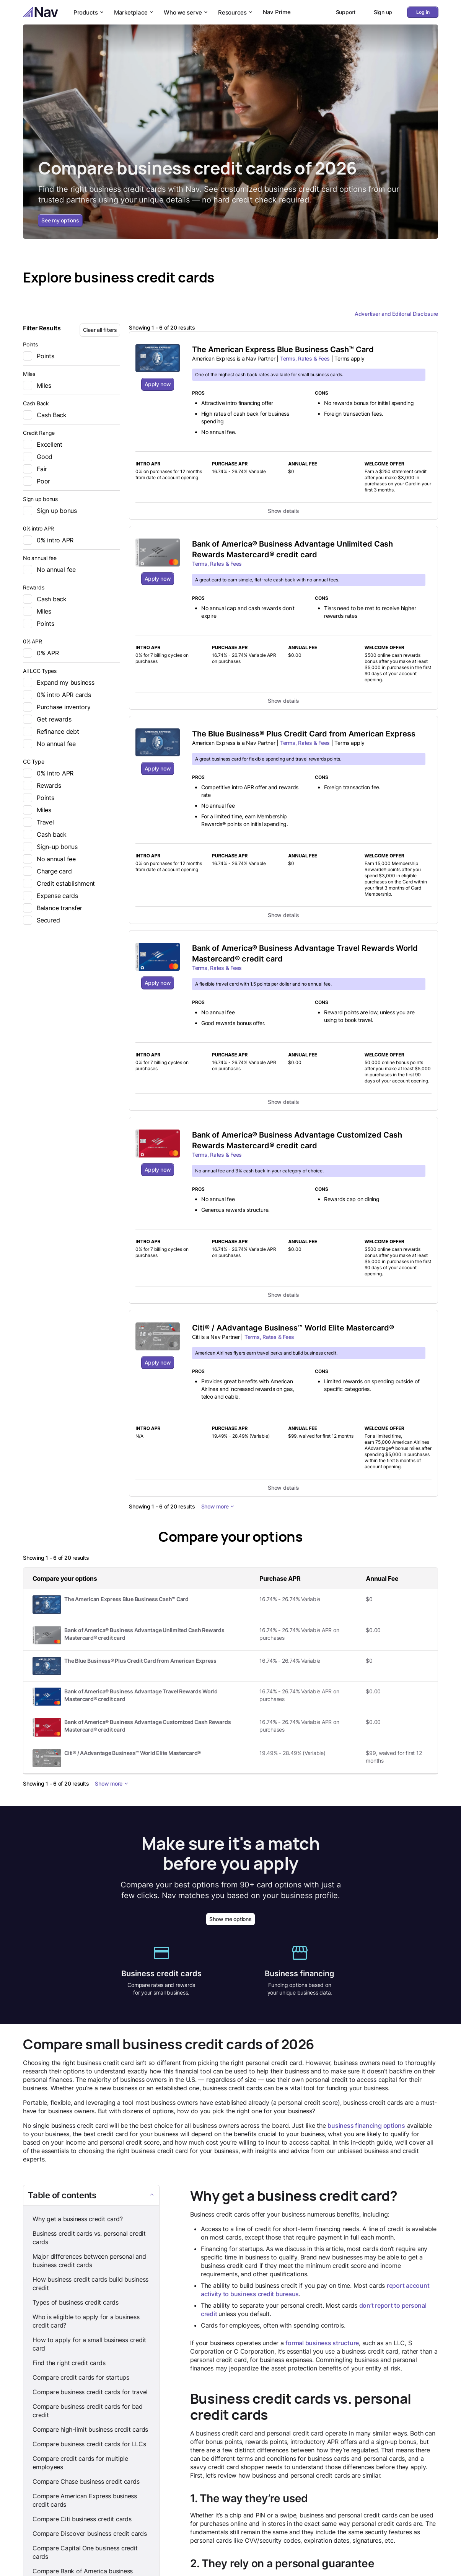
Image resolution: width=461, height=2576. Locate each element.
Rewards (42, 785)
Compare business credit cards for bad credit (88, 2411)
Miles (37, 385)
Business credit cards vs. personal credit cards (89, 2238)
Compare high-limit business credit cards (90, 2430)
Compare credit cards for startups (81, 2378)
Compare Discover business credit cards (90, 2534)
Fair (35, 468)
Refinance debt (51, 731)
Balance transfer (52, 908)
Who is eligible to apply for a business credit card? (86, 2321)
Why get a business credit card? (77, 2219)
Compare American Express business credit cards (85, 2501)
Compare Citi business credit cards (82, 2519)
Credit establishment (59, 883)
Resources (236, 12)
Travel (38, 822)
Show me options (230, 1919)
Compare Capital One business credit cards (85, 2553)
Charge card (47, 871)
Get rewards (47, 719)
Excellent (42, 444)
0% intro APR (48, 540)
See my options (60, 220)
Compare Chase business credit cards (86, 2482)
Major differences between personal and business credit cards (89, 2261)
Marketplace (134, 12)
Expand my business (58, 682)
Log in (423, 12)
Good (37, 456)
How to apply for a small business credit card (89, 2344)
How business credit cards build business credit (90, 2284)
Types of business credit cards (76, 2303)
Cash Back (45, 415)
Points (38, 356)
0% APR (41, 653)
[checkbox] (27, 356)
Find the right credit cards (69, 2363)
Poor (36, 481)
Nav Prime (277, 12)
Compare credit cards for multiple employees (80, 2463)
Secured (41, 920)
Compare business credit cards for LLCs (89, 2444)
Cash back (45, 599)
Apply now (158, 384)
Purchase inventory (57, 707)
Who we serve (186, 12)
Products (89, 12)
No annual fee (49, 569)
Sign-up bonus (50, 846)
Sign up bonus (50, 510)
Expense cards (50, 895)
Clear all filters (100, 329)
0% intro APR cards (57, 694)
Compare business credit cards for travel (90, 2392)
